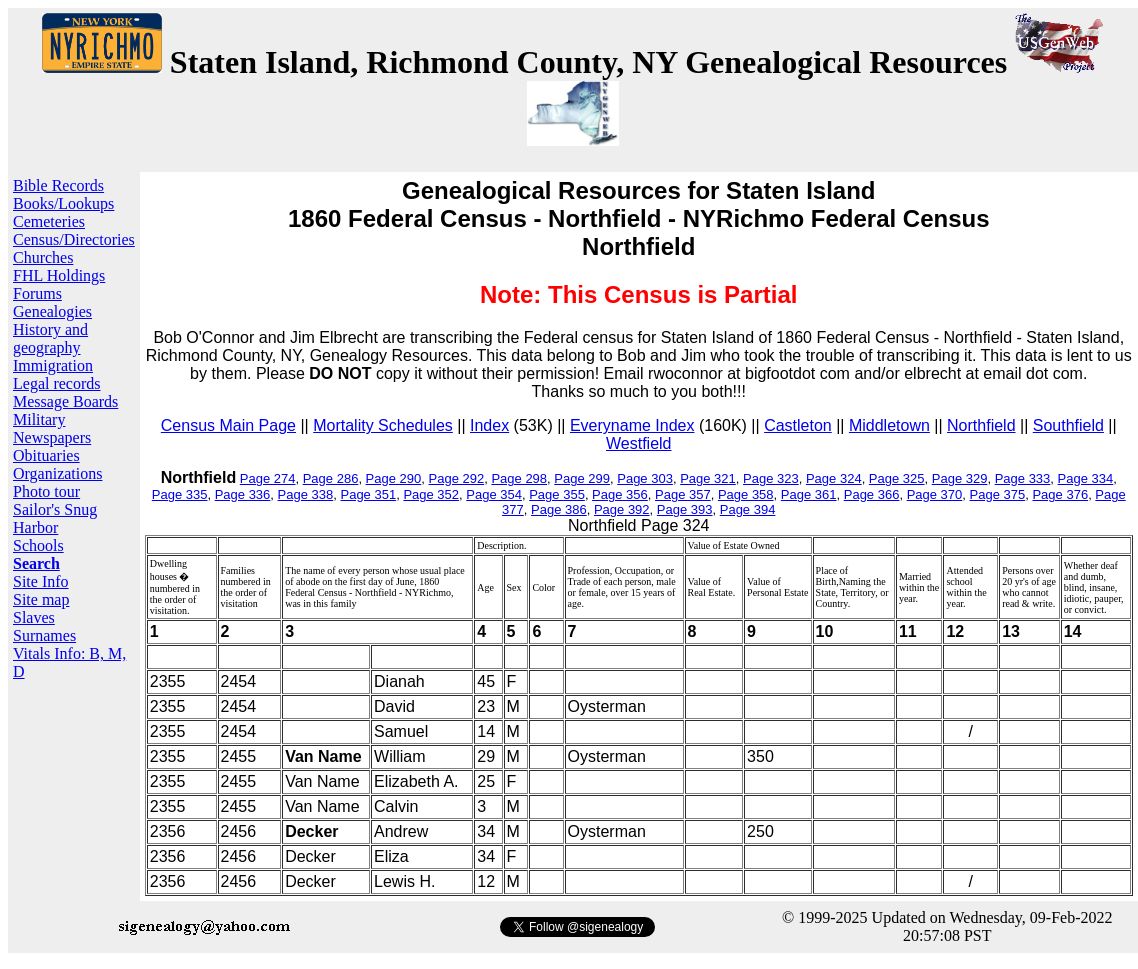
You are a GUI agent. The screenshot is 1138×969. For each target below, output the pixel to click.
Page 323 (771, 478)
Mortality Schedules (383, 425)
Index (489, 425)
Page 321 (708, 478)
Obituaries (46, 455)
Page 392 (622, 509)
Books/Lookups (63, 203)
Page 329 (960, 478)
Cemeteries (49, 221)
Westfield (639, 443)
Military (39, 419)
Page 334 (1086, 478)
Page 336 (243, 494)
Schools (38, 545)
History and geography (50, 338)
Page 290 (394, 478)
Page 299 (582, 478)
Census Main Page (228, 425)
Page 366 (872, 494)
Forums (37, 293)
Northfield (981, 425)
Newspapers (52, 437)
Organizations (57, 473)
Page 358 (746, 494)
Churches (43, 257)
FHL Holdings (59, 275)
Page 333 (1023, 478)
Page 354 (494, 494)
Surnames (44, 635)
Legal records (57, 383)
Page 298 (519, 478)
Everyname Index (632, 425)
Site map (41, 599)
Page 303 (645, 478)
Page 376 (1060, 494)
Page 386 (559, 509)
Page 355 (557, 494)
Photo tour (46, 491)
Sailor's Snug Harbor (55, 518)
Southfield (1068, 425)
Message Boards (65, 401)
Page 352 (431, 494)
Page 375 (998, 494)
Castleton (798, 425)
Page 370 (935, 494)
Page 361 (809, 494)
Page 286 (331, 478)
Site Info (41, 581)
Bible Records (58, 185)
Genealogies (52, 311)
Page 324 (834, 478)
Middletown (889, 425)
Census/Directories (74, 239)
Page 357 (683, 494)
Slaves (34, 617)
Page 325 (897, 478)
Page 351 (368, 494)
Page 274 (268, 478)
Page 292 (457, 478)
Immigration (53, 365)
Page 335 (180, 494)
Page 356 (620, 494)
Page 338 (306, 494)
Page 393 (685, 509)
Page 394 (748, 509)
